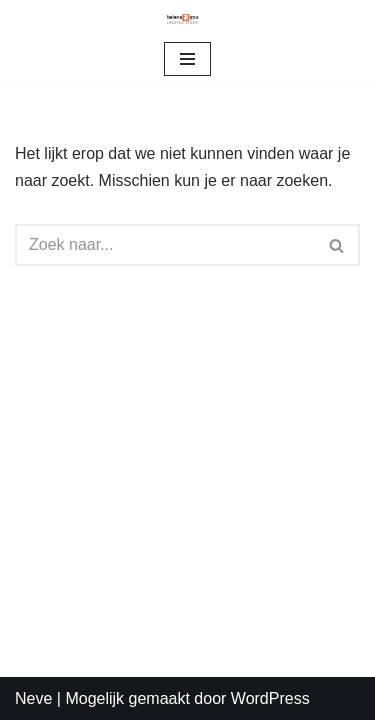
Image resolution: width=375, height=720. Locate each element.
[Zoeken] (165, 245)
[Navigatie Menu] (187, 59)
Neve (33, 698)
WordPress (270, 698)
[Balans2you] (188, 19)
